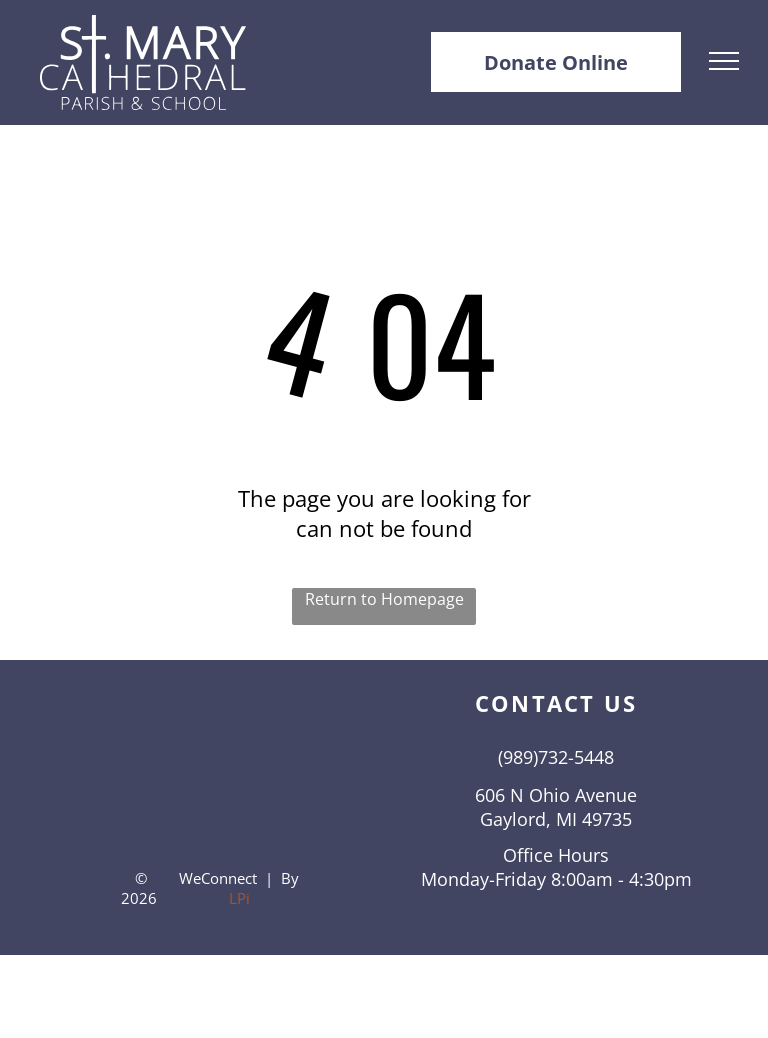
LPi (239, 898)
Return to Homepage (384, 599)
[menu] (724, 61)
